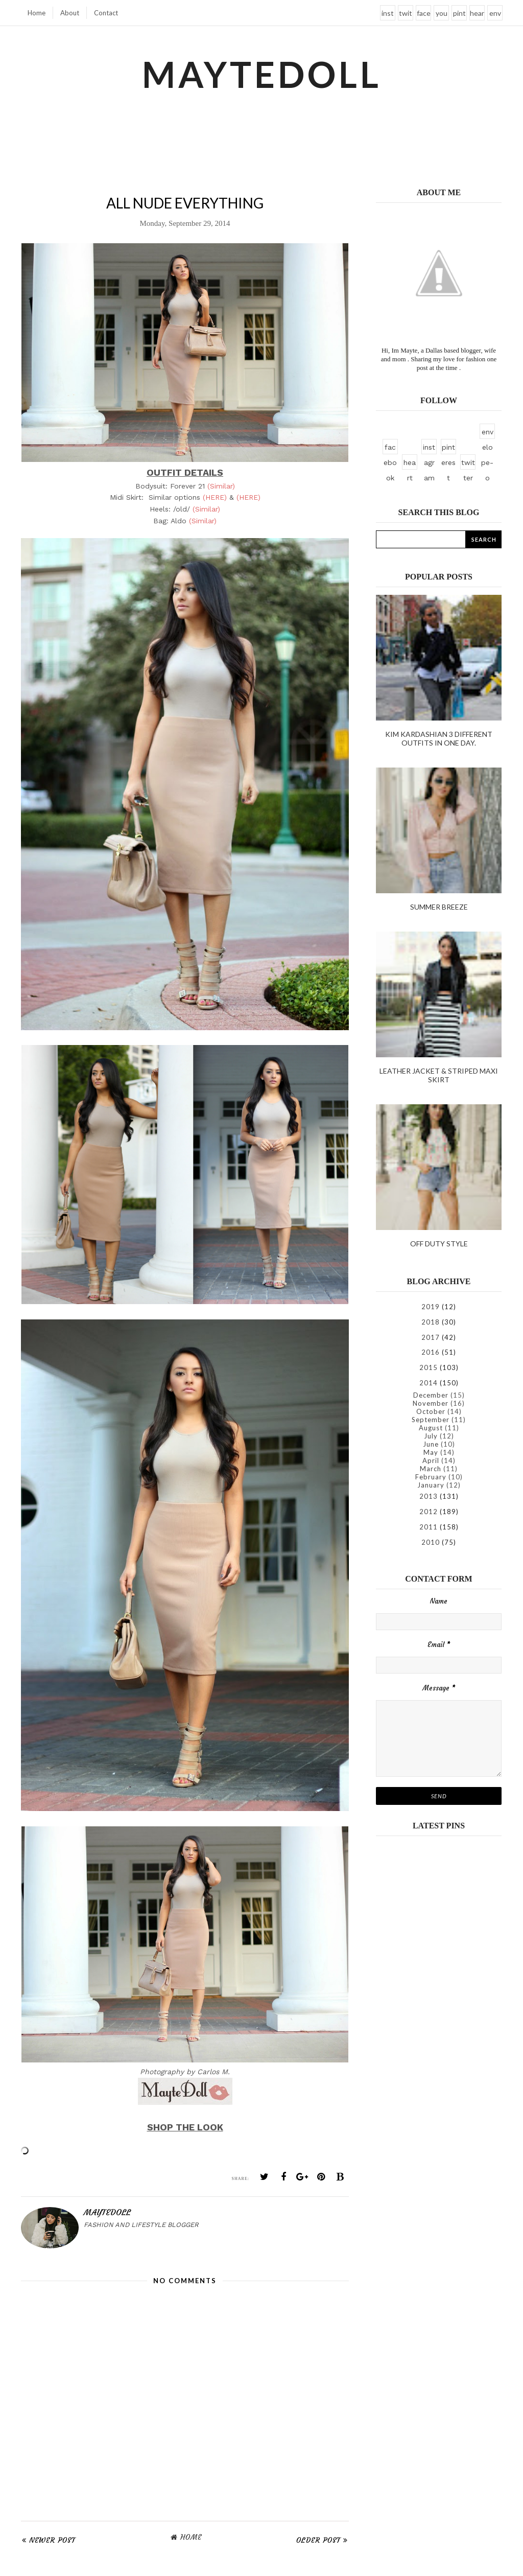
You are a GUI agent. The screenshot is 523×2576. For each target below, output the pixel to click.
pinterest (459, 14)
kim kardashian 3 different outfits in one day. (438, 738)
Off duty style (439, 1243)
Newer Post (52, 2540)
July (431, 1436)
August (431, 1428)
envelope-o (495, 14)
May (430, 1452)
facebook (424, 14)
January (430, 1485)
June (431, 1444)
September (430, 1419)
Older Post (318, 2540)
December (430, 1395)
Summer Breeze (439, 906)
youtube (441, 14)
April (430, 1460)
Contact (106, 13)
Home (36, 13)
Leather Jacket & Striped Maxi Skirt (438, 1075)
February (430, 1477)
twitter (405, 14)
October (430, 1411)
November (430, 1403)
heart (477, 14)
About (69, 13)
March (430, 1469)
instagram (388, 14)
